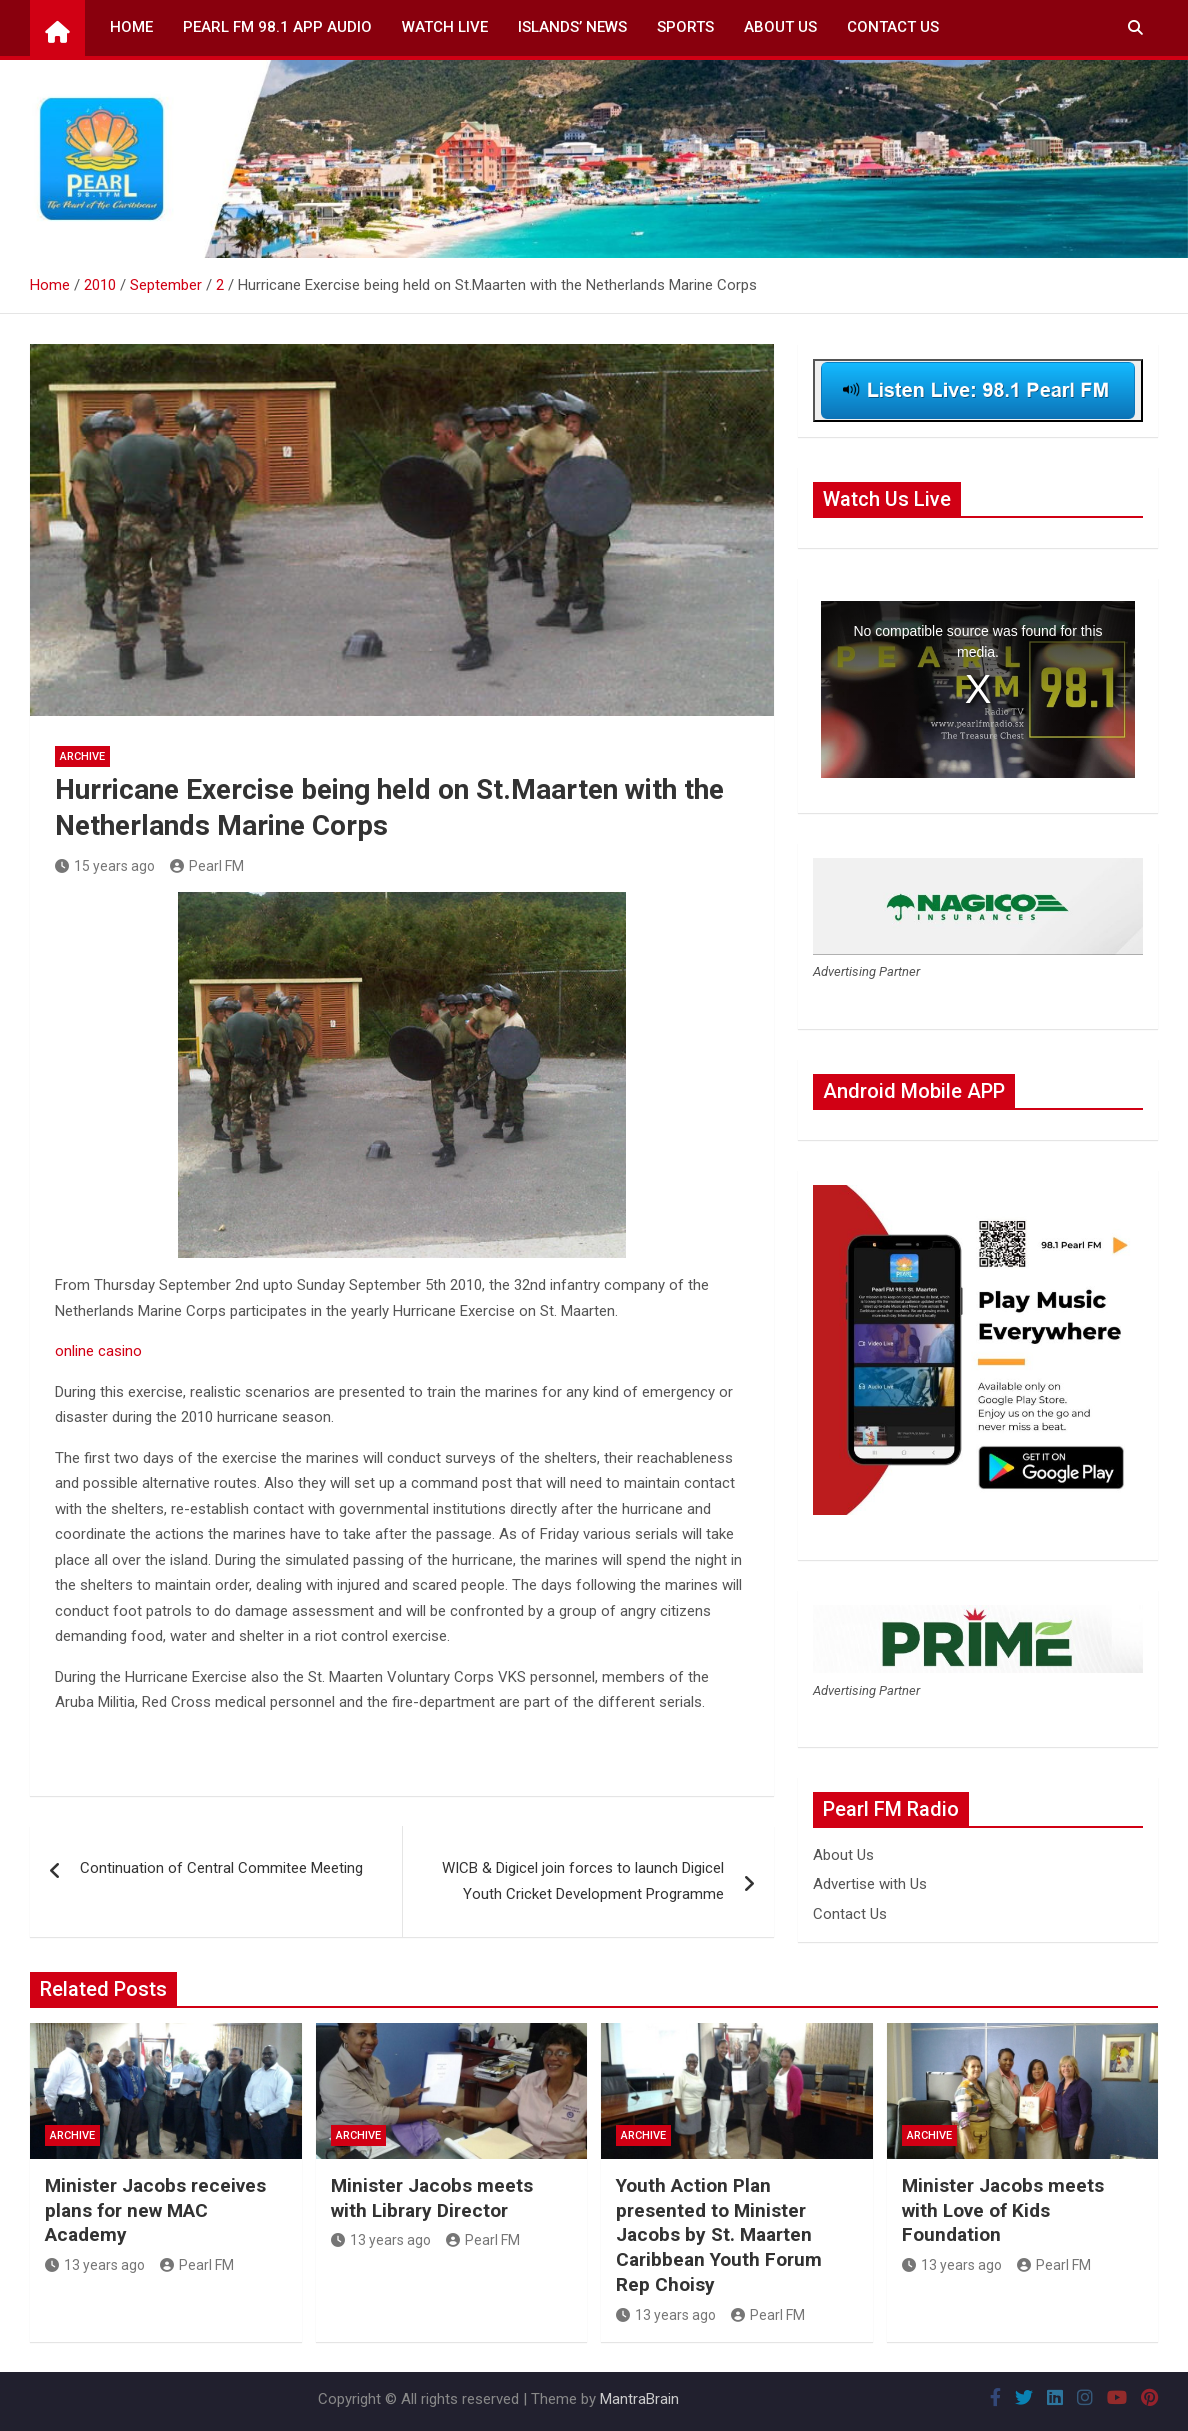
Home (131, 27)
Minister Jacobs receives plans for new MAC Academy (155, 2210)
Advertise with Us (870, 1884)
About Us (780, 27)
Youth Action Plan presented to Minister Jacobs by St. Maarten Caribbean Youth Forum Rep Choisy (719, 2235)
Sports (685, 27)
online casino (98, 1351)
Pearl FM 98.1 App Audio (277, 27)
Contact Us (893, 27)
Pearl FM (207, 866)
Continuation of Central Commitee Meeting (221, 1868)
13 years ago (95, 2265)
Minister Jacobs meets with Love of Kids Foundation (1003, 2210)
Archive (82, 756)
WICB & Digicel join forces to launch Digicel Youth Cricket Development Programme (583, 1881)
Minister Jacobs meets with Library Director (432, 2198)
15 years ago (105, 866)
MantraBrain (639, 2399)
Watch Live (445, 27)
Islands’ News (572, 27)
